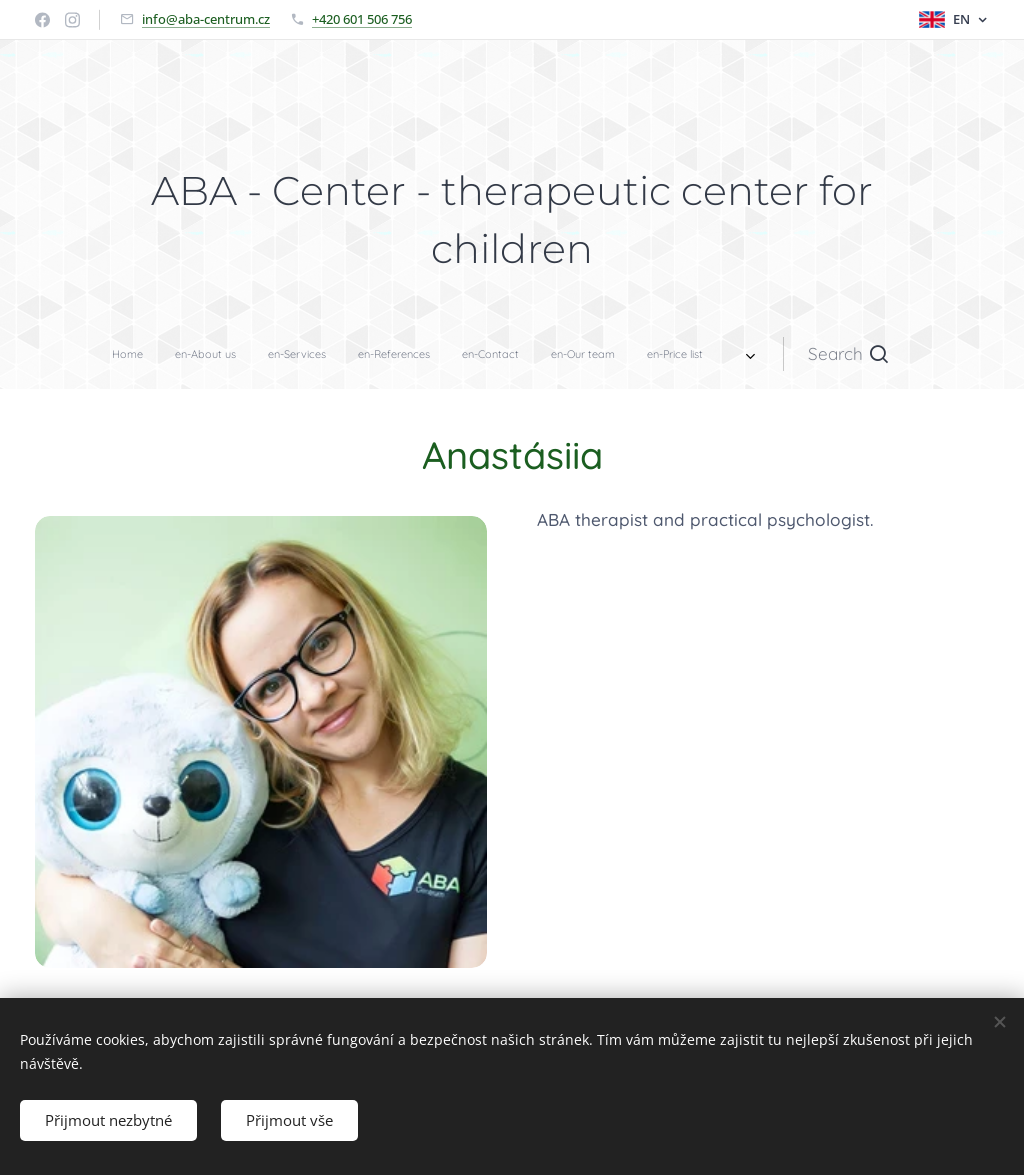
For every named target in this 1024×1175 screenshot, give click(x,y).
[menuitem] (333, 354)
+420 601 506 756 (362, 19)
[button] (634, 354)
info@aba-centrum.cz (206, 19)
